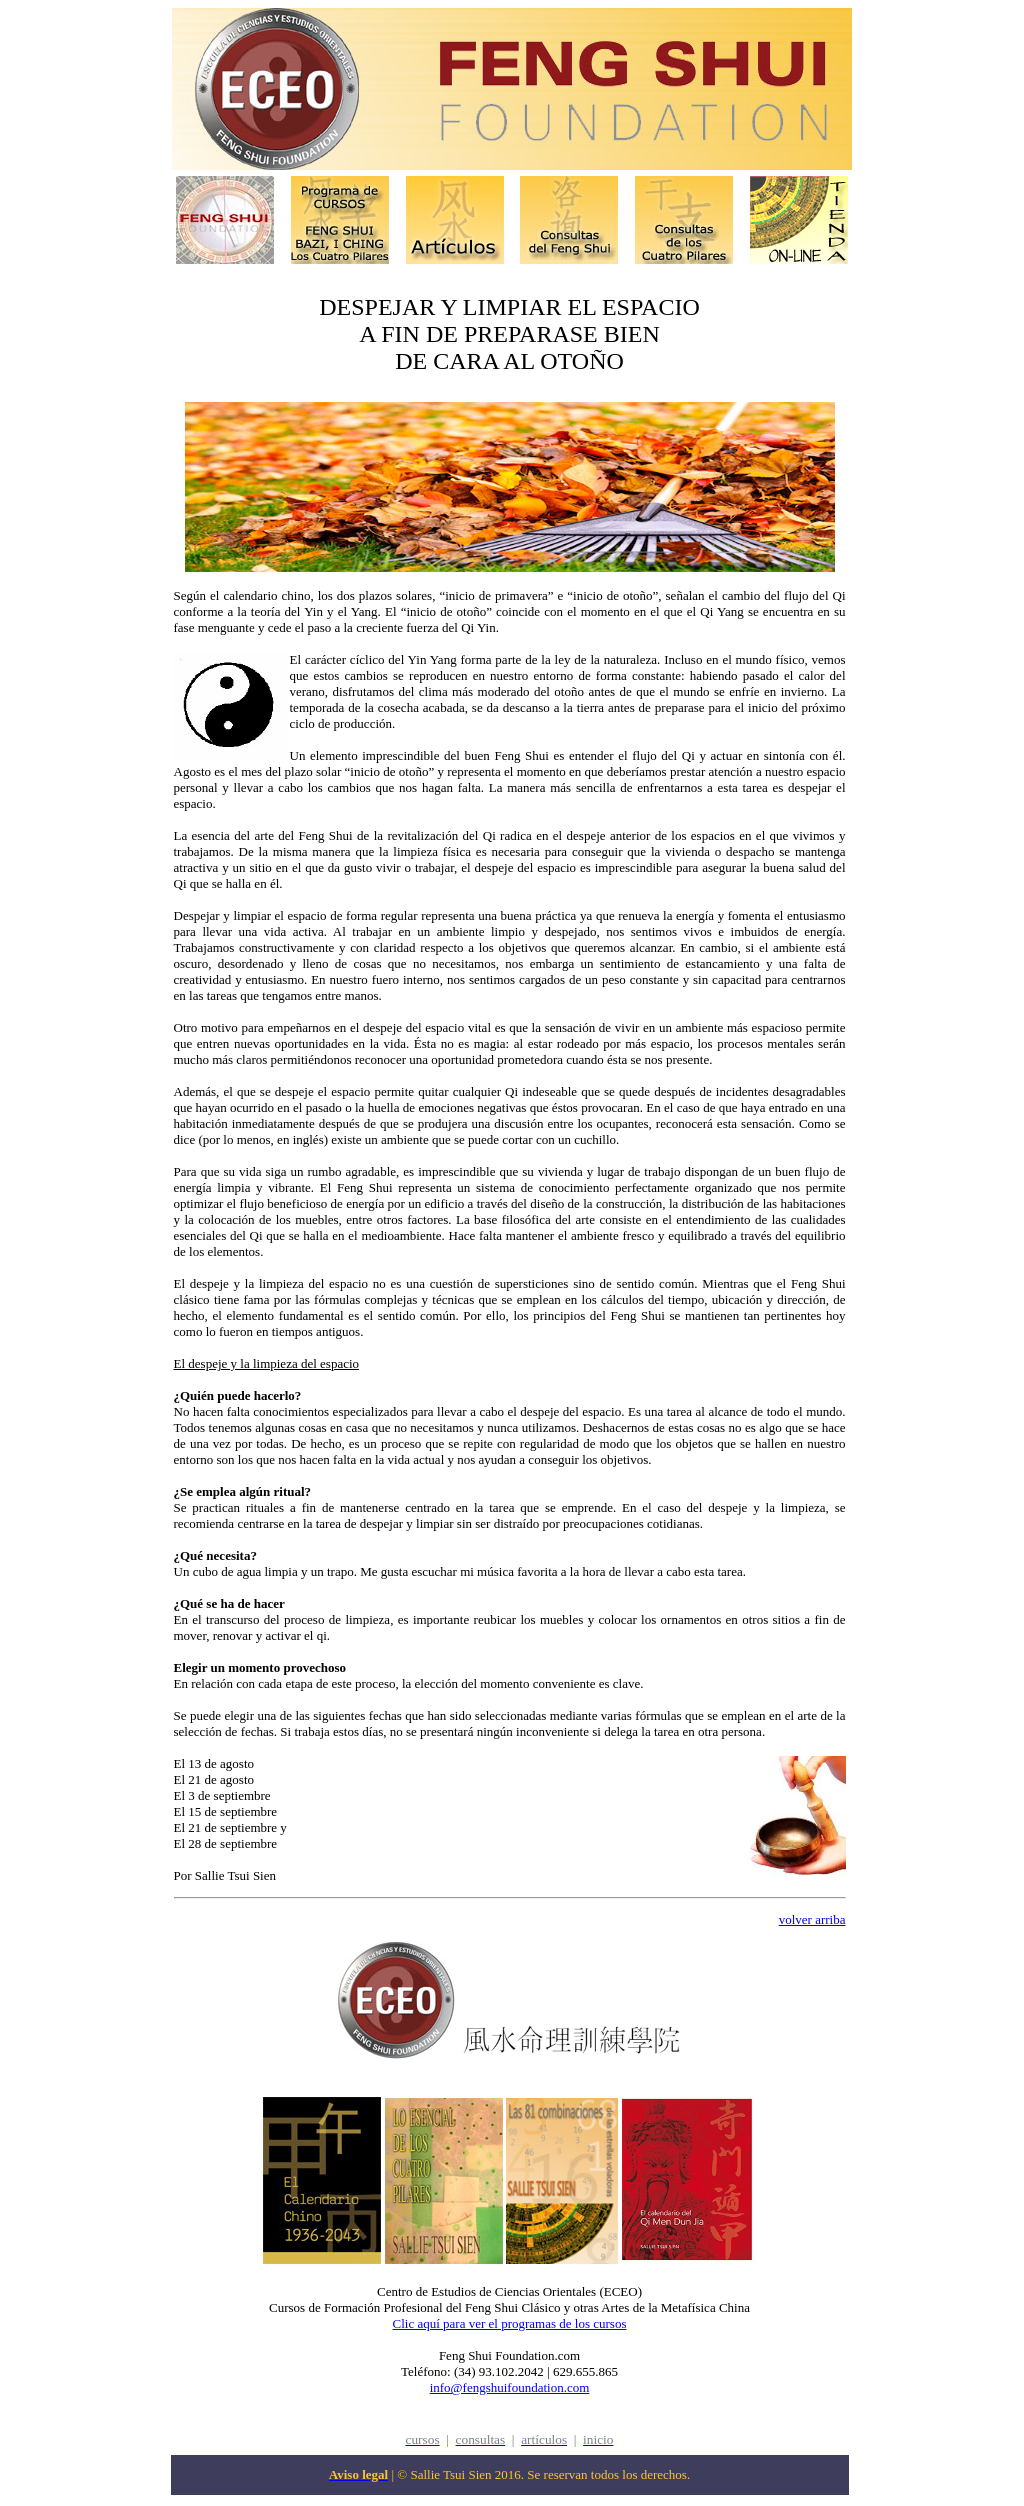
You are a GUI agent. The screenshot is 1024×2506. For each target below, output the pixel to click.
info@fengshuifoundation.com (510, 2387)
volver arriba (812, 1919)
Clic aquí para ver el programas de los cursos (510, 2323)
